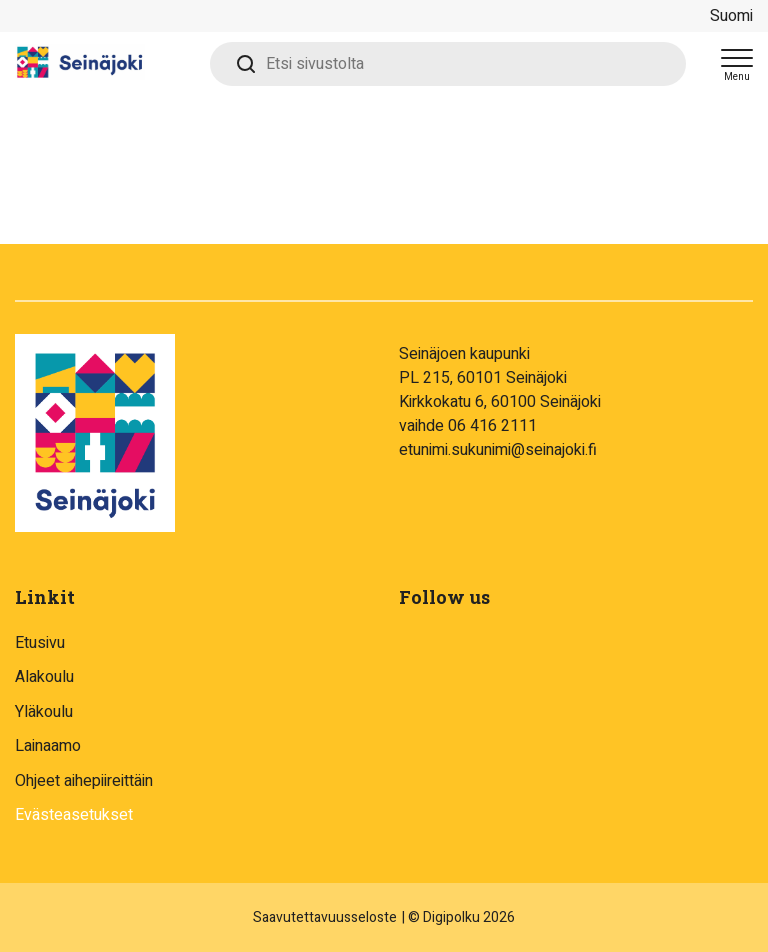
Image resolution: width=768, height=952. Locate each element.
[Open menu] (737, 64)
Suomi (731, 16)
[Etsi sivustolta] (448, 64)
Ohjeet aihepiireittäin (84, 781)
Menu (737, 77)
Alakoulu (44, 677)
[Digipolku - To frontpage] (105, 64)
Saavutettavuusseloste (325, 917)
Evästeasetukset (74, 815)
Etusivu (40, 643)
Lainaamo (48, 746)
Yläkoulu (44, 712)
